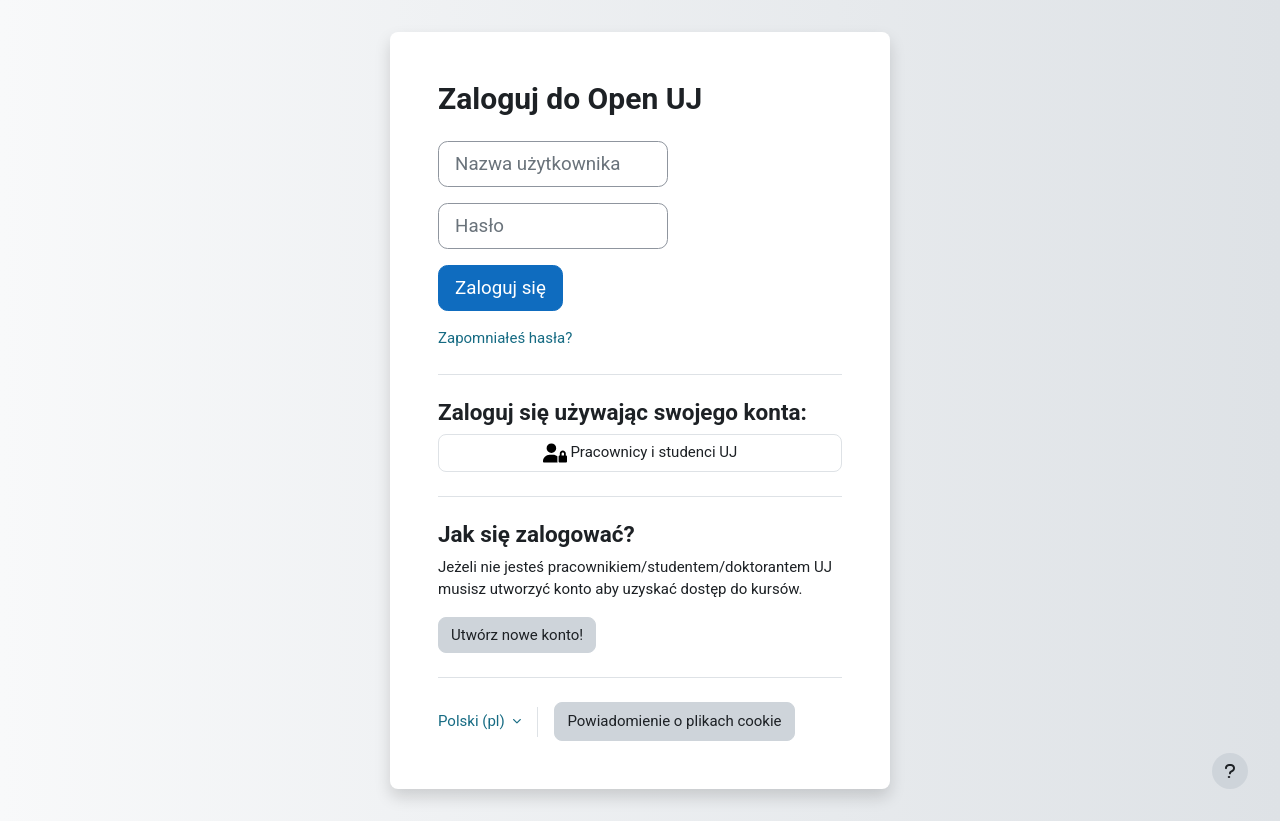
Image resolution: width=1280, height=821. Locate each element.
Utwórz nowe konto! (517, 635)
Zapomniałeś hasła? (505, 338)
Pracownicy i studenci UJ (640, 453)
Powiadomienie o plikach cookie (674, 721)
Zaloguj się (500, 288)
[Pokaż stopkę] (1230, 771)
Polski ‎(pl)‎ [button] (473, 721)
